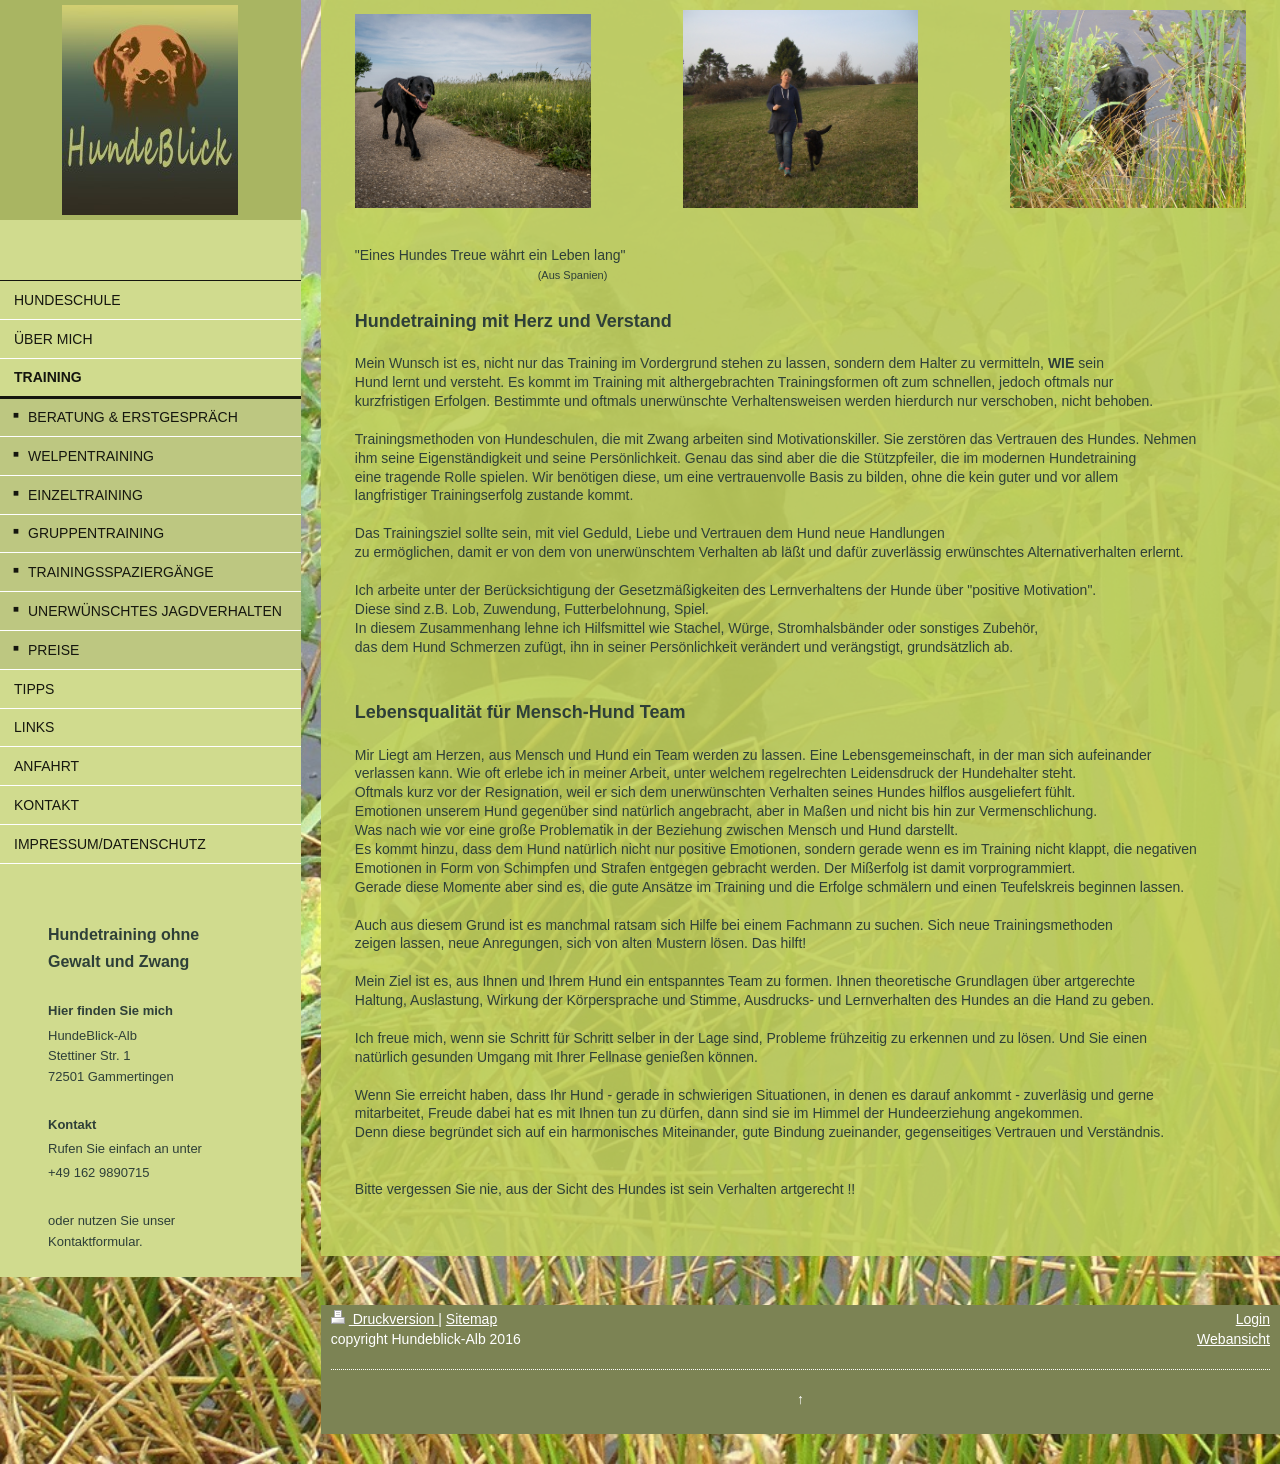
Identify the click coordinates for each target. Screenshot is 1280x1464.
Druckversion (384, 1319)
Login (1253, 1319)
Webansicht (1233, 1339)
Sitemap (471, 1319)
